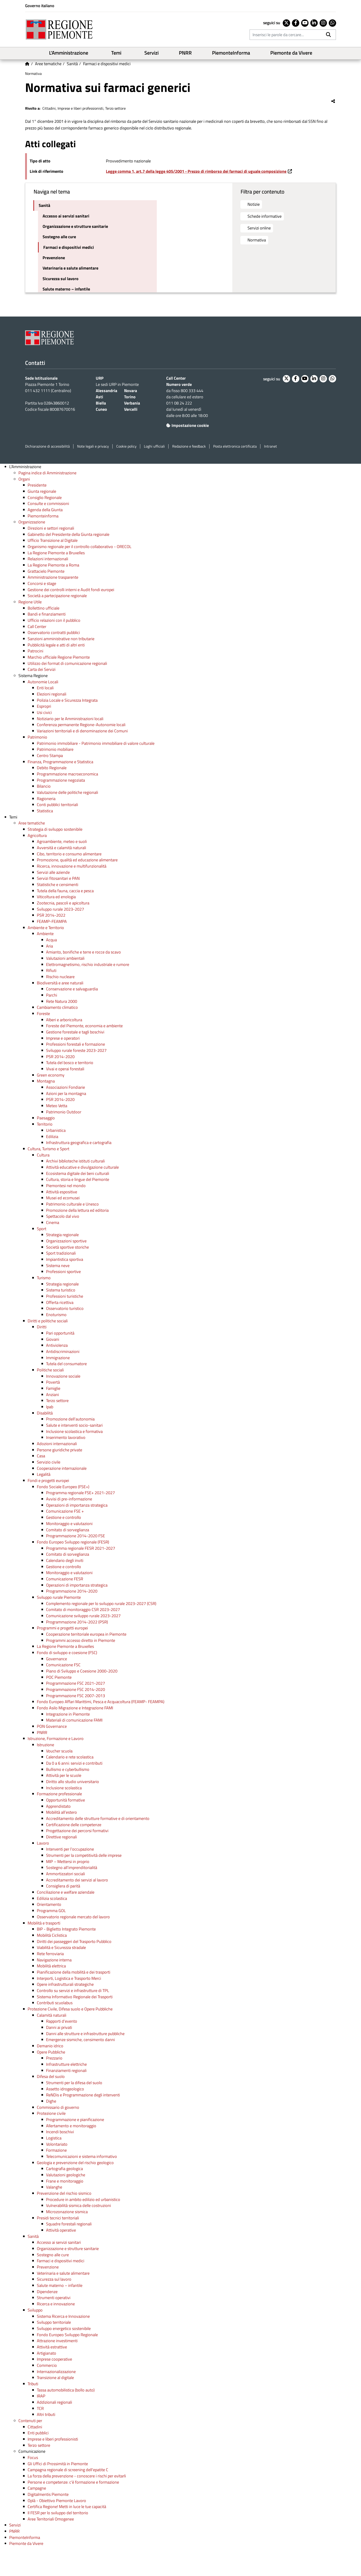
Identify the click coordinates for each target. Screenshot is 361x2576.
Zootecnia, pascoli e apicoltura (63, 908)
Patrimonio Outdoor (63, 1120)
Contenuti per (30, 2445)
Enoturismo (56, 1325)
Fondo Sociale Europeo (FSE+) (63, 1499)
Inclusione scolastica (64, 1804)
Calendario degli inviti (64, 1574)
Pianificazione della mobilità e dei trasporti (73, 1991)
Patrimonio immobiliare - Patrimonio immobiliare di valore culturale (95, 747)
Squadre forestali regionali (69, 2246)
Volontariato (56, 2165)
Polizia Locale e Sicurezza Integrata (67, 703)
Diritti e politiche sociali (48, 1331)
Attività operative (61, 2252)
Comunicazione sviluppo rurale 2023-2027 (83, 1630)
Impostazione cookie (187, 425)
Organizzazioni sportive (66, 1250)
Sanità (44, 205)
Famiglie (53, 1400)
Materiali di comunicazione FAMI (74, 1736)
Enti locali (45, 691)
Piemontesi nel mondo (66, 1194)
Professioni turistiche (64, 1306)
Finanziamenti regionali (66, 2090)
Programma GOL (51, 1928)
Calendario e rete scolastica (69, 1773)
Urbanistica (56, 1138)
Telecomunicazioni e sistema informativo (81, 2177)
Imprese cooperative (54, 2382)
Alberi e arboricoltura (64, 1027)
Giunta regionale (42, 492)
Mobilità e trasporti (44, 1941)
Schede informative (264, 216)
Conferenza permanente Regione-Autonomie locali (81, 728)
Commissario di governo (58, 2127)
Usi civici (44, 716)
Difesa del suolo (51, 2096)
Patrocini (35, 653)
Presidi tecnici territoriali (58, 2239)
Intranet (270, 446)
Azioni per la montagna (66, 1101)
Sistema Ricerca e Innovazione (63, 2339)
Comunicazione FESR (64, 1593)
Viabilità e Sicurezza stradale (61, 1966)
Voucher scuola (59, 1767)
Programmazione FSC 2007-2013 (75, 1711)
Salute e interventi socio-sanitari (74, 1437)
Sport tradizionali (61, 1263)
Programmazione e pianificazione (75, 2140)
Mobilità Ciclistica (52, 1953)
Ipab (49, 1418)
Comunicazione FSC (63, 1680)
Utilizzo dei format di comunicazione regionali (67, 666)
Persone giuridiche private (59, 1462)
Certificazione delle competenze (73, 1841)
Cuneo (101, 409)
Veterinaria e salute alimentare (70, 268)
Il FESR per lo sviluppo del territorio (58, 2538)
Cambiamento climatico (57, 1014)
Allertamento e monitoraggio (71, 2146)
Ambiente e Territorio (46, 933)
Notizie (253, 204)
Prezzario (54, 2078)
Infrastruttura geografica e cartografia (78, 1151)
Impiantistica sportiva (64, 1269)
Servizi (151, 52)
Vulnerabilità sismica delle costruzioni (78, 2227)
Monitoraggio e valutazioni (69, 1537)
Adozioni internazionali (57, 1456)
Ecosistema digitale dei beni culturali (77, 1182)
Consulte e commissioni (48, 504)
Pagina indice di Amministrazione (47, 473)
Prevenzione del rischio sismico (64, 2215)
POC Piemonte (59, 1692)
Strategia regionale (62, 1244)
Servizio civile (48, 1474)
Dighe (51, 2121)
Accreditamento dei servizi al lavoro (77, 1897)
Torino (130, 397)
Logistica (53, 2159)
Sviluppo (35, 2333)
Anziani (52, 1406)
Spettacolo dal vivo (62, 1226)
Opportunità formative (65, 1816)
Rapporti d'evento (61, 2040)
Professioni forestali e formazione (75, 1051)
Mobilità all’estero (61, 1829)
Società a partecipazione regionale (57, 597)
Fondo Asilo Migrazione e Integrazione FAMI (75, 1723)
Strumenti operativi (53, 2320)
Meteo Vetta (56, 1114)
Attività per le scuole (63, 1792)
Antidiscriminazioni (62, 1362)
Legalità (43, 1487)
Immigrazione (58, 1369)
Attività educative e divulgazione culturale (82, 1176)
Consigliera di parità (63, 1904)
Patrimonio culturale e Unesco (72, 1213)
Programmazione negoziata (61, 784)
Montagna (46, 1089)
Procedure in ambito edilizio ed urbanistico (83, 2221)
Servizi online (259, 228)
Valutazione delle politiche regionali (67, 796)
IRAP (41, 2420)
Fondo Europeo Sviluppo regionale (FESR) (73, 1555)
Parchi (51, 1002)
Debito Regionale (52, 772)
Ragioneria (46, 803)
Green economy (50, 1083)
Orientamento (49, 1922)
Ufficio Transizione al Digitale (53, 541)
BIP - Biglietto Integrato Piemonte (66, 1947)
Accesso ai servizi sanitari (66, 216)
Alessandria (106, 390)
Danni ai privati (59, 2047)
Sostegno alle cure (59, 237)
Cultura (43, 1163)
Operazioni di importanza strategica (77, 1518)
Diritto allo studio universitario (72, 1798)
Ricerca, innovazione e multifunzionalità (71, 871)
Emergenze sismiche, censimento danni (80, 2059)
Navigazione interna (54, 1978)
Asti (99, 397)
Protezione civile (51, 2134)
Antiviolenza (57, 1356)
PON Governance (52, 1742)
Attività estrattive (52, 2370)
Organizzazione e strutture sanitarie (75, 226)
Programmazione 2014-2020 (71, 1605)
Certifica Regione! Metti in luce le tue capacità (67, 2532)
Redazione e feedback (189, 446)
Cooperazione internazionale (62, 1481)
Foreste (43, 1020)
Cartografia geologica (64, 2190)
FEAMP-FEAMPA (52, 927)
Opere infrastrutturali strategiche (65, 2003)
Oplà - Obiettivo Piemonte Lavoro (57, 2526)
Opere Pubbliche (51, 2071)
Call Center (37, 628)
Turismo (44, 1288)
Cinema (52, 1232)
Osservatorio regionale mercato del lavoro (73, 1935)
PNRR (185, 52)
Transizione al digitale (55, 2401)
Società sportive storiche (67, 1257)
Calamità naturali (51, 2034)
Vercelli (130, 409)
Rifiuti (51, 977)
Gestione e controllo (63, 1530)
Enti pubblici (38, 2457)
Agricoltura (37, 840)
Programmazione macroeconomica (67, 778)
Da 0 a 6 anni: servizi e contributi (74, 1779)
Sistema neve (58, 1275)
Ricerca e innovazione (56, 2327)
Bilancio (44, 790)
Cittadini (35, 2451)
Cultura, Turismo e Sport (48, 1157)
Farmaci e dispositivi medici (68, 247)
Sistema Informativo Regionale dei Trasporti (75, 2016)
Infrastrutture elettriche (66, 2084)
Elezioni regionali (51, 697)
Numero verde (179, 384)
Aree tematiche (31, 827)
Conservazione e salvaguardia (72, 995)
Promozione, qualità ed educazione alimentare (77, 865)
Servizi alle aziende (53, 877)
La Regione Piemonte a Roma (53, 566)
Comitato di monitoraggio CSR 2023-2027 (83, 1624)
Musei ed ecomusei (63, 1207)
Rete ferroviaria (50, 1972)
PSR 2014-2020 (60, 1064)
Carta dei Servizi (41, 672)
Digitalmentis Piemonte (48, 2519)
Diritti (42, 1338)
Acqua (51, 946)
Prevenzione (54, 258)
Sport (41, 1238)
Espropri (44, 709)
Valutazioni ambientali (65, 964)
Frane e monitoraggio (64, 2202)
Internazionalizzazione (56, 2395)
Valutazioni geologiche (65, 2196)
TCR (40, 2432)
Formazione (56, 2171)
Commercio (47, 2389)
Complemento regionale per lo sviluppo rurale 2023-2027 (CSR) (101, 1617)
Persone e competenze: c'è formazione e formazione (73, 2507)
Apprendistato (58, 1823)
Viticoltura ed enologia (56, 902)
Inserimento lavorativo (65, 1449)
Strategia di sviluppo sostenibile (55, 834)
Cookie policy (126, 446)
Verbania (132, 403)
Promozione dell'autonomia (70, 1431)
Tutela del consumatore (66, 1375)
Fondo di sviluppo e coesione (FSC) (67, 1667)
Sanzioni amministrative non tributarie (61, 641)
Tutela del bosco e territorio (69, 1070)
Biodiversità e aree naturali (60, 989)
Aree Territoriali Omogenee (51, 2544)
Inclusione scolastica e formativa (74, 1443)
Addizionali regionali (54, 2426)
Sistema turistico (60, 1300)
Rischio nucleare (60, 983)
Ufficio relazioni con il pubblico (54, 622)
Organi (24, 479)
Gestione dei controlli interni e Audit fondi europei (71, 591)
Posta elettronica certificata (235, 446)
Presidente (37, 485)
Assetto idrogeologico (65, 2109)
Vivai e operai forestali (65, 1076)
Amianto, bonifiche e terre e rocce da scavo (83, 958)
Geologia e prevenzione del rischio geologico (75, 2183)
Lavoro (43, 1860)
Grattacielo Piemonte (46, 572)
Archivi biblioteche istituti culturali (75, 1170)
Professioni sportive (63, 1282)
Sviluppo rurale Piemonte (59, 1611)
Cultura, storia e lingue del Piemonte (77, 1188)
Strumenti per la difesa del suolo (74, 2103)
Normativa (256, 240)
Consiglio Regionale (45, 498)
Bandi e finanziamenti (47, 616)
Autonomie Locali (43, 684)
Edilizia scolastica (52, 1916)
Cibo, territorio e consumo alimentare (69, 859)
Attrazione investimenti (57, 2364)
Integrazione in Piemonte (68, 1729)
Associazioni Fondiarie (65, 1095)
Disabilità (45, 1425)
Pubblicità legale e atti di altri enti (56, 647)
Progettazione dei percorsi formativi (77, 1848)
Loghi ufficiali (154, 446)
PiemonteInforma (231, 52)
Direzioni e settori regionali (51, 529)
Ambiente (45, 939)
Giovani (52, 1350)
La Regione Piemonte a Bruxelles (56, 554)
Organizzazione (31, 523)
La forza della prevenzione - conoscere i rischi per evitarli (77, 2501)
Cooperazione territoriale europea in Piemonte (86, 1649)
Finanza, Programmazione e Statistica (60, 765)
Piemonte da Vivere (291, 52)
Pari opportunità (60, 1344)
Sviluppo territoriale (54, 2345)
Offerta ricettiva (59, 1313)
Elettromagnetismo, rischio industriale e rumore (87, 971)
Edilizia (52, 1145)
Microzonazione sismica (67, 2233)
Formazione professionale (59, 1810)
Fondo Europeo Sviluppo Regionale (67, 2358)
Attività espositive (61, 1201)
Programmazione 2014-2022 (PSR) (77, 1636)
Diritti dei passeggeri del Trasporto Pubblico (74, 1960)
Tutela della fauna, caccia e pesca (65, 896)
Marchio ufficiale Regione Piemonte (59, 660)
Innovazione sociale (63, 1387)
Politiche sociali (50, 1381)
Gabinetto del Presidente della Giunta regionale (68, 535)
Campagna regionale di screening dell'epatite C (68, 2494)
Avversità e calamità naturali (61, 852)
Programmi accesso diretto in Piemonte (80, 1655)
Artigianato (46, 2376)
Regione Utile (30, 604)
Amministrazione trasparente (53, 579)
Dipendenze (47, 2314)
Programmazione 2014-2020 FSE (75, 1549)
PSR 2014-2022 (51, 921)
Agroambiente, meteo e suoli (62, 846)
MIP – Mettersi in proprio (67, 1879)
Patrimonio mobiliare (55, 753)
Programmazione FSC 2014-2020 (75, 1705)
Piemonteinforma (43, 516)
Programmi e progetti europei (62, 1642)
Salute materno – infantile (66, 289)
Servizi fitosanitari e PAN (58, 883)
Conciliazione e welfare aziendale (65, 1910)
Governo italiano (39, 6)
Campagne (37, 2513)
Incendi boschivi (60, 2152)
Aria (49, 952)
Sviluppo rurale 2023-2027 (60, 915)
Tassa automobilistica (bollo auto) (66, 2414)
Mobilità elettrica (51, 1984)
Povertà (53, 1394)
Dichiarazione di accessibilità (47, 446)
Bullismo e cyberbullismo (67, 1785)
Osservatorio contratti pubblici (54, 635)
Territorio (44, 1132)
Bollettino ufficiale (43, 610)
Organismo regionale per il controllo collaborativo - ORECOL (79, 548)
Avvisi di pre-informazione (69, 1512)
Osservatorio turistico (65, 1319)
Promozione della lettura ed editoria (77, 1219)
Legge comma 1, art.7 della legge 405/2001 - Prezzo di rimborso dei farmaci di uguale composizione (196, 171)
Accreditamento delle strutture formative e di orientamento (97, 1835)
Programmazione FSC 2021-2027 (75, 1698)
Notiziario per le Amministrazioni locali (70, 722)
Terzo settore (57, 1412)
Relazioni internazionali (48, 560)
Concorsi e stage (42, 585)
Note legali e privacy (93, 446)
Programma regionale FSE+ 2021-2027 (80, 1505)
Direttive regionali (61, 1854)
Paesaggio (46, 1126)
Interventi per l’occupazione (70, 1866)
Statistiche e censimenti (57, 890)
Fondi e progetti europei (48, 1493)
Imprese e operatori (63, 1045)
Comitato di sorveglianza (67, 1543)
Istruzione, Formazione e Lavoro (56, 1754)
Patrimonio (37, 740)
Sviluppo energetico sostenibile (64, 2351)
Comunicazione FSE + (65, 1524)
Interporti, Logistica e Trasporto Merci (69, 1997)
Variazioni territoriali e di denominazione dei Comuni (82, 734)
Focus (33, 2482)
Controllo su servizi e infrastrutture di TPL (73, 2009)
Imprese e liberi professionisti (53, 2463)
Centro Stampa (50, 759)
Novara (130, 390)
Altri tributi (46, 2438)
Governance (56, 1673)
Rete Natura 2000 (61, 1008)
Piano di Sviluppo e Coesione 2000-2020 (81, 1686)
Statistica (45, 815)
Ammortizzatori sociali (65, 1891)
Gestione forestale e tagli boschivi (75, 1039)
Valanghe (54, 2208)
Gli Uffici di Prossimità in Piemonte (58, 2488)
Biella (101, 403)
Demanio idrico (50, 2065)
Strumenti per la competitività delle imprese (84, 1872)
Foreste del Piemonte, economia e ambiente (84, 1033)
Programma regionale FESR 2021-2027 (80, 1561)
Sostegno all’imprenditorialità (71, 1885)
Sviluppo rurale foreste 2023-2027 (76, 1058)
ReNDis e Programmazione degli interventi (83, 2115)
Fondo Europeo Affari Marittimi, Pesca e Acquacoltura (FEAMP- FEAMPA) (100, 1717)
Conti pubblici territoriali (57, 809)
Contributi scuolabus (55, 2022)
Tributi (33, 2407)
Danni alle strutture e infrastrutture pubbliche (85, 2053)
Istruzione (45, 1760)
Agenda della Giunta (45, 510)
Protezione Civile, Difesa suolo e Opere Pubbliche (70, 2028)
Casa (41, 1468)
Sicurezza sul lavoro (61, 279)
